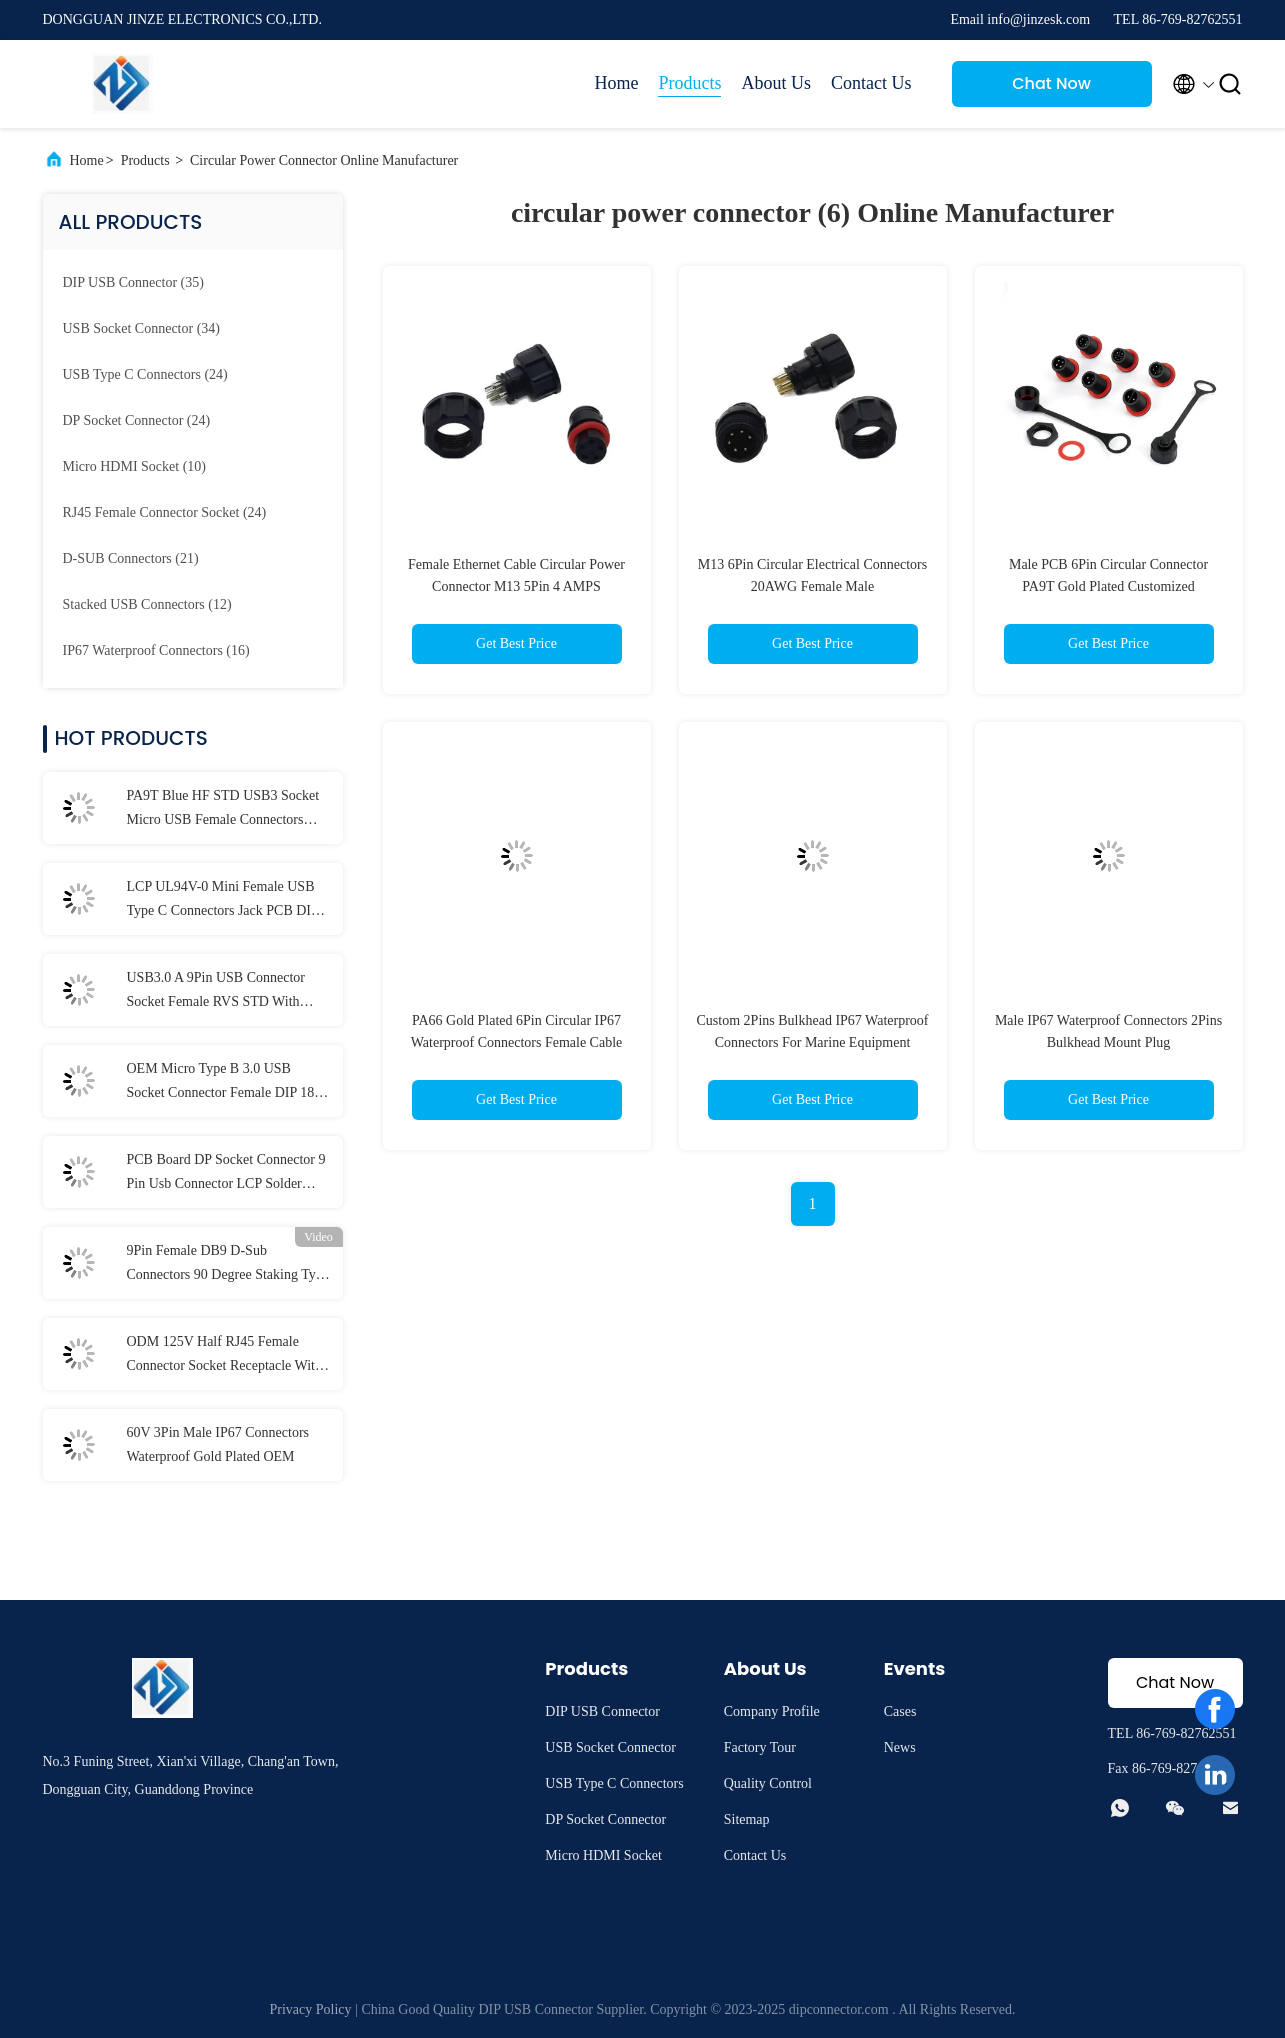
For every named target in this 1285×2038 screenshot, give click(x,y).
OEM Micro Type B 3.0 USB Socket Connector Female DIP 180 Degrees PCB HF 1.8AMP (224, 1083)
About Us (776, 83)
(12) (147, 604)
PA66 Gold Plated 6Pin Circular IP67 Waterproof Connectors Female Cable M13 (517, 1042)
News (900, 1747)
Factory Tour (760, 1747)
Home (616, 83)
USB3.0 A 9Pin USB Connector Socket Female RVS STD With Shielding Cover (216, 992)
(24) (145, 374)
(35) (133, 282)
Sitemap (747, 1819)
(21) (131, 558)
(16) (156, 650)
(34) (141, 328)
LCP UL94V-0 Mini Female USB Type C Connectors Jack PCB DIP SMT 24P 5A (223, 901)
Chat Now (1051, 83)
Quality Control (768, 1783)
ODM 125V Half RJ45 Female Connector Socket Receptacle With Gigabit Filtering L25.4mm (225, 1356)
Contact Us (871, 83)
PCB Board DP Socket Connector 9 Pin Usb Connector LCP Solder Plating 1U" (226, 1174)
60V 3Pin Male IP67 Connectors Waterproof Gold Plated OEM (218, 1444)
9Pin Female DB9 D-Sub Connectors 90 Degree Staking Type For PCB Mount (228, 1265)
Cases (900, 1711)
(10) (134, 466)
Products (689, 83)
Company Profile (772, 1711)
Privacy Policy (311, 2009)
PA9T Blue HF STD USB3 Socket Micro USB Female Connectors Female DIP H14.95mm (223, 810)
